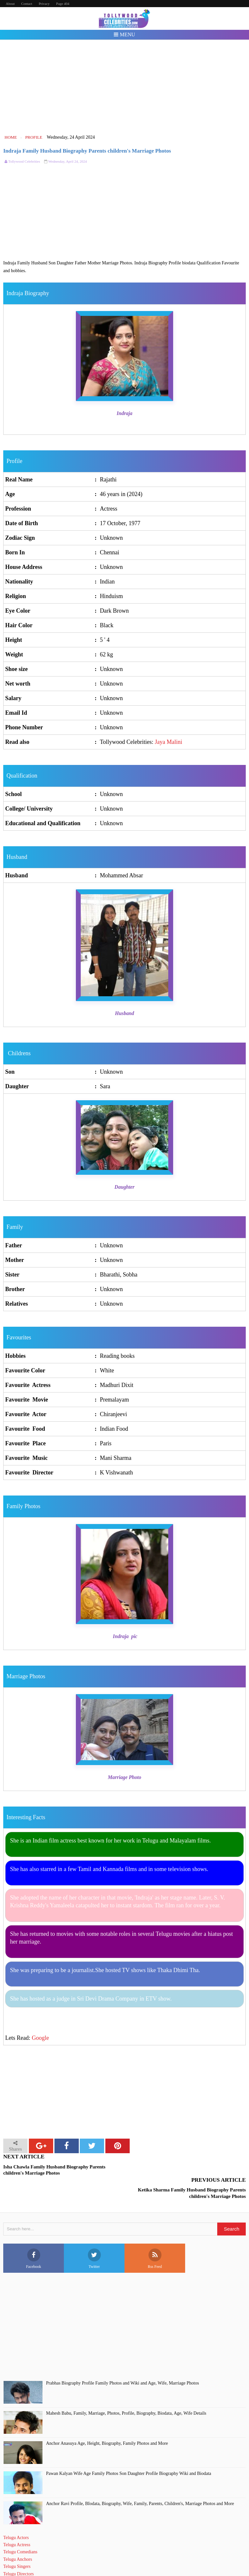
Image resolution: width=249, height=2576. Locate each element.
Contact (26, 4)
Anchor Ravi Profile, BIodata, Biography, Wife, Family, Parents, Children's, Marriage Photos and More (140, 2480)
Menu (124, 34)
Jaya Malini (168, 742)
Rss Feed (155, 2235)
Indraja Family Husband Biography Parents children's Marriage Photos (87, 151)
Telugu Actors (16, 2514)
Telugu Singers (16, 2543)
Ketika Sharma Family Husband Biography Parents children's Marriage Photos (192, 2170)
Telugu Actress (16, 2521)
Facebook (33, 2235)
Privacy (44, 4)
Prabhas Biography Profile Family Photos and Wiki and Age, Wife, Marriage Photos (122, 2359)
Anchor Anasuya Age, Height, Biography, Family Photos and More (107, 2420)
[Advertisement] (125, 86)
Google (40, 2038)
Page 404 (62, 4)
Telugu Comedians (20, 2528)
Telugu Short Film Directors (28, 2558)
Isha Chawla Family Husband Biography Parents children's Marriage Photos (54, 2170)
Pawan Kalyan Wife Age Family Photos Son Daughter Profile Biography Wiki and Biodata (128, 2450)
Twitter (94, 2235)
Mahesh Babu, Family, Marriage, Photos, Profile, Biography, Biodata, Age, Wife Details (126, 2389)
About (10, 4)
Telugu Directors (18, 2550)
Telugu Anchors (17, 2536)
